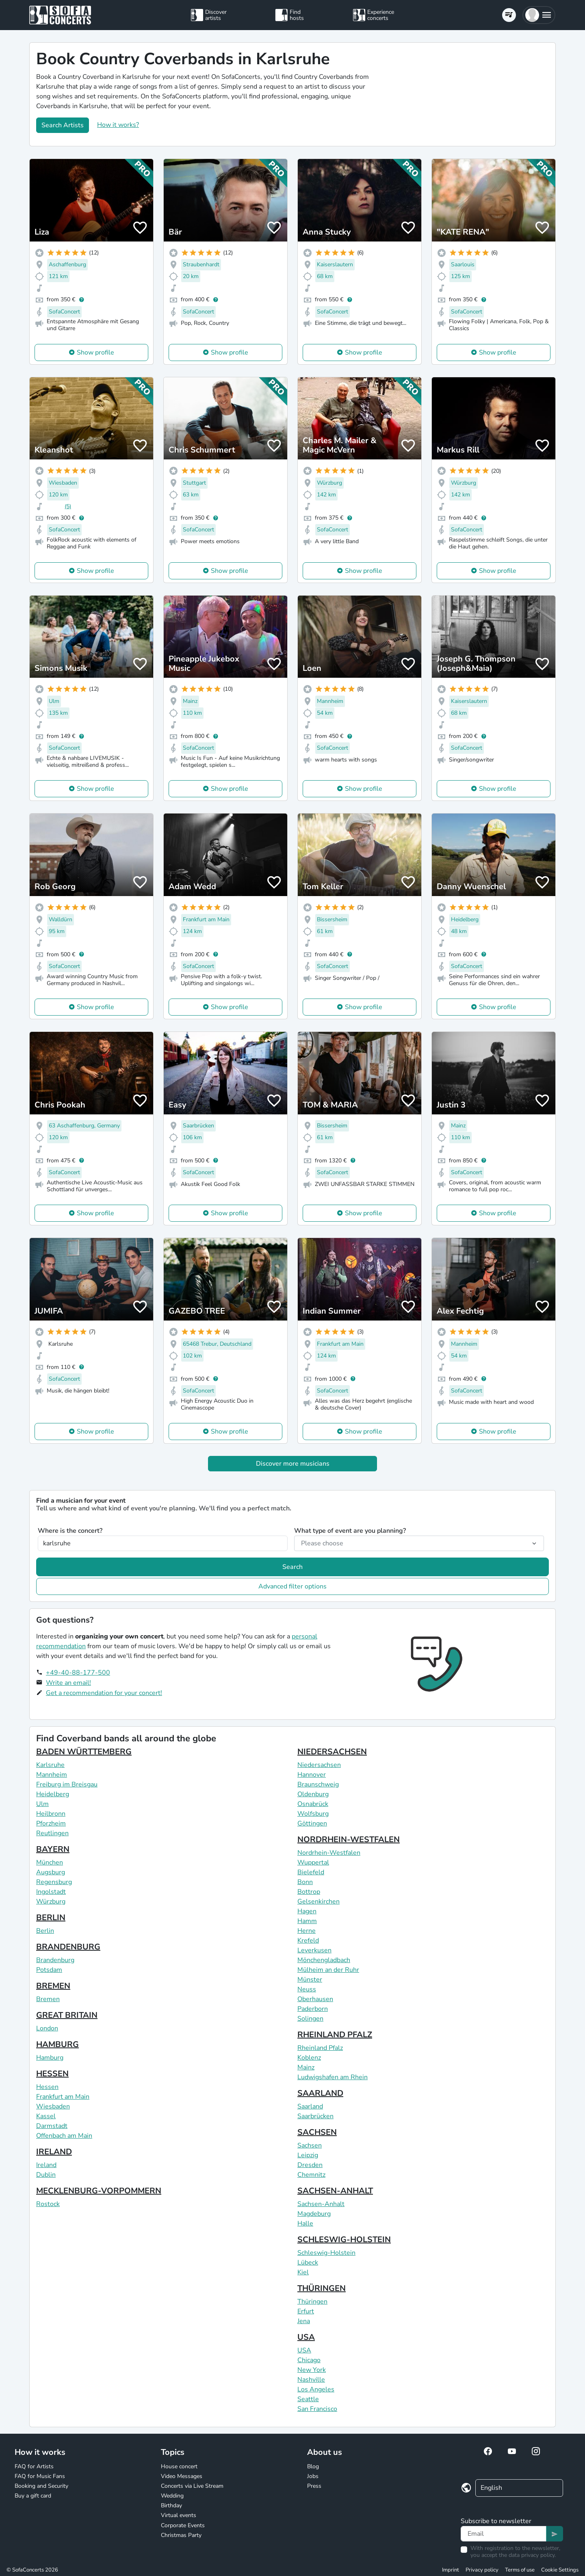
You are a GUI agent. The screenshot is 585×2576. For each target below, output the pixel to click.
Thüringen (312, 2301)
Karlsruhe (50, 1764)
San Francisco (317, 2408)
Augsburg (50, 1872)
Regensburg (54, 1882)
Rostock (48, 2204)
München (49, 1862)
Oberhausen (315, 1999)
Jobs (312, 2476)
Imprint (450, 2570)
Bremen (48, 1999)
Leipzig (307, 2155)
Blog (313, 2466)
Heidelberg (52, 1794)
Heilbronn (50, 1813)
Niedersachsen (319, 1764)
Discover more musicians (292, 1463)
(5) (68, 506)
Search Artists (62, 125)
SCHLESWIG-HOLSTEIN (344, 2239)
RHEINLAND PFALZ (334, 2034)
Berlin (45, 1930)
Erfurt (305, 2311)
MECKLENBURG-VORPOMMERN (98, 2190)
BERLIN (50, 1917)
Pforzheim (51, 1823)
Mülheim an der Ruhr (328, 1969)
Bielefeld (310, 1872)
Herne (306, 1930)
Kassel (46, 2116)
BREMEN (53, 1985)
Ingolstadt (51, 1891)
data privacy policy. (532, 2555)
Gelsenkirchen (318, 1901)
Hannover (311, 1774)
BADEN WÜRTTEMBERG (84, 1751)
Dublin (46, 2174)
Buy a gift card (33, 2496)
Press (314, 2486)
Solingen (310, 2018)
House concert (179, 2466)
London (47, 2028)
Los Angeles (315, 2389)
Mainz (305, 2067)
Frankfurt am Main (62, 2096)
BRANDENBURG (68, 1946)
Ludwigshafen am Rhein (332, 2077)
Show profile (95, 352)
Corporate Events (183, 2525)
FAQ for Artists (34, 2466)
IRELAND (54, 2151)
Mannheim (51, 1774)
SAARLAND (320, 2093)
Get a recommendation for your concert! (104, 1692)
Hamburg (49, 2057)
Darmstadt (51, 2125)
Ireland (46, 2164)
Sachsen (309, 2145)
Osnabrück (312, 1803)
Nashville (311, 2379)
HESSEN (52, 2073)
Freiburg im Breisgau (67, 1784)
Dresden (310, 2164)
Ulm (42, 1803)
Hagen (306, 1911)
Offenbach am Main (64, 2135)
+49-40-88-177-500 (78, 1672)
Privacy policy (482, 2570)
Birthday (171, 2505)
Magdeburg (314, 2213)
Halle (305, 2223)
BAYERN (52, 1849)
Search (292, 1566)
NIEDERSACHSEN (332, 1751)
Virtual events (178, 2515)
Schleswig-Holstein (326, 2252)
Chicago (309, 2360)
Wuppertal (313, 1862)
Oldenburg (313, 1794)
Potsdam (49, 1969)
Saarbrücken (315, 2116)
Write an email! (68, 1682)
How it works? (118, 124)
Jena (303, 2321)
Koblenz (309, 2057)
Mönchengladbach (323, 1960)
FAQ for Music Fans (40, 2476)
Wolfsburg (313, 1813)
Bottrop (308, 1891)
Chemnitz (311, 2174)
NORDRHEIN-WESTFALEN (348, 1839)
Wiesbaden (53, 2106)
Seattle (308, 2399)
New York (311, 2369)
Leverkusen (314, 1950)
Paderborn (312, 2008)
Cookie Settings (559, 2570)
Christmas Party (181, 2535)
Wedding (172, 2496)
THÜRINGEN (321, 2288)
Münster (309, 1979)
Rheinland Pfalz (320, 2047)
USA (306, 2337)
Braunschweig (318, 1784)
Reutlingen (52, 1833)
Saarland (310, 2106)
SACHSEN (317, 2132)
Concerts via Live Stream (192, 2486)
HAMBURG (57, 2044)
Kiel (303, 2272)
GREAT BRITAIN (67, 2015)
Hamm (307, 1921)
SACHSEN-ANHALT (335, 2190)
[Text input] (503, 2533)
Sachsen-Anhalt (320, 2204)
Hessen (47, 2086)
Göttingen (312, 1823)
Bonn (305, 1882)
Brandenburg (55, 1960)
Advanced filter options (292, 1586)
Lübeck (307, 2262)
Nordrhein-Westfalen (328, 1852)
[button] (538, 15)
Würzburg (50, 1901)
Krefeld (308, 1940)
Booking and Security (41, 2486)
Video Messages (181, 2476)
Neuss (306, 1989)
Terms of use (520, 2570)
